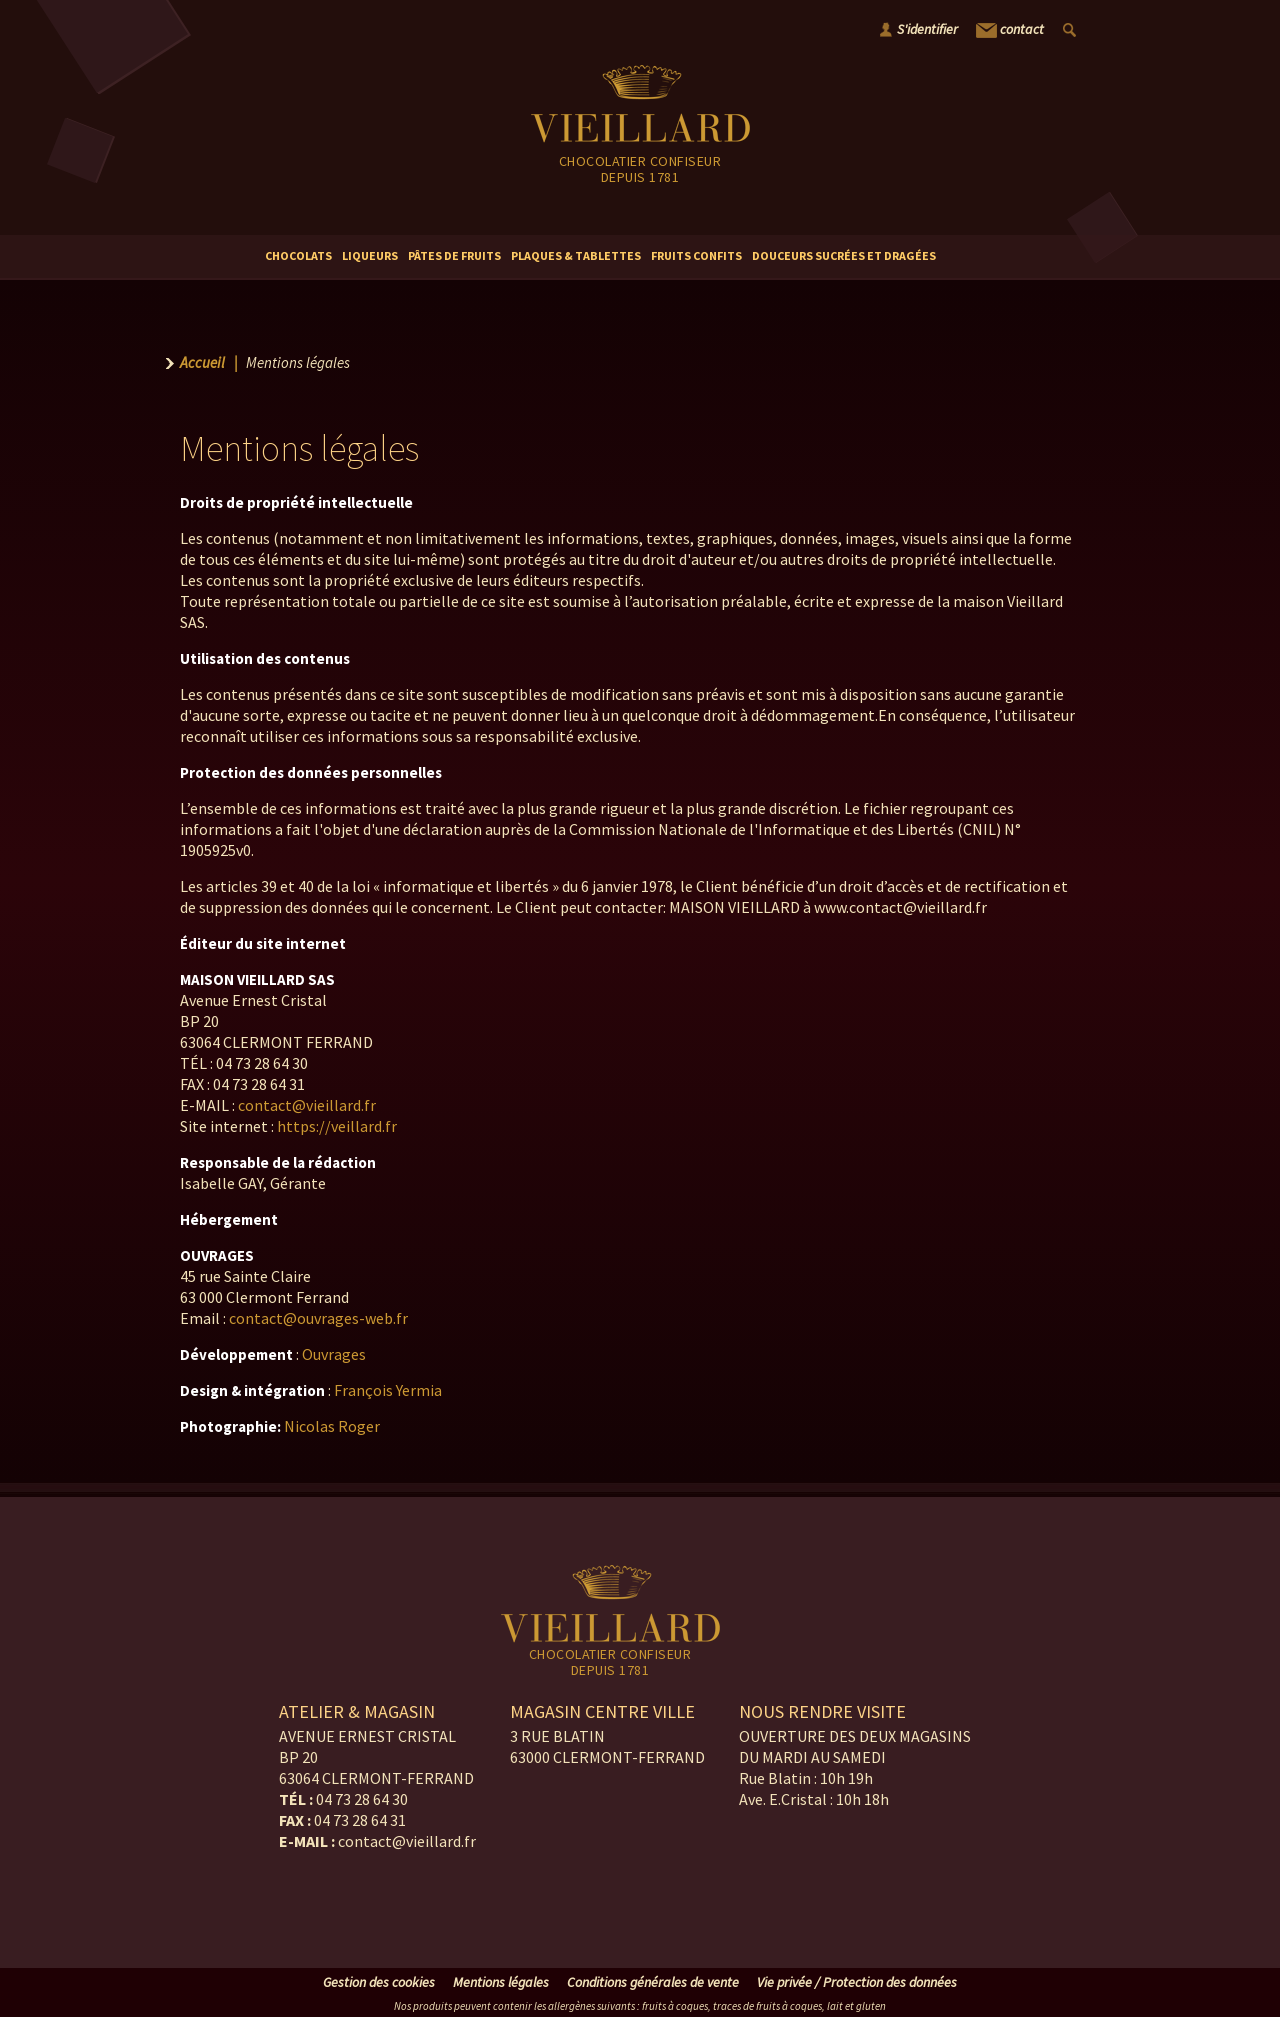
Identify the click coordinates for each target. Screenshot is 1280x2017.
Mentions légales (501, 1982)
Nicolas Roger (332, 1426)
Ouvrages (334, 1354)
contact (1010, 30)
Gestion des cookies (379, 1982)
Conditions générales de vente (653, 1982)
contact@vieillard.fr (307, 1105)
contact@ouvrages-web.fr (318, 1318)
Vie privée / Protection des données (857, 1982)
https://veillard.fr (337, 1126)
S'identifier (927, 29)
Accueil (202, 362)
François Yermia (388, 1390)
